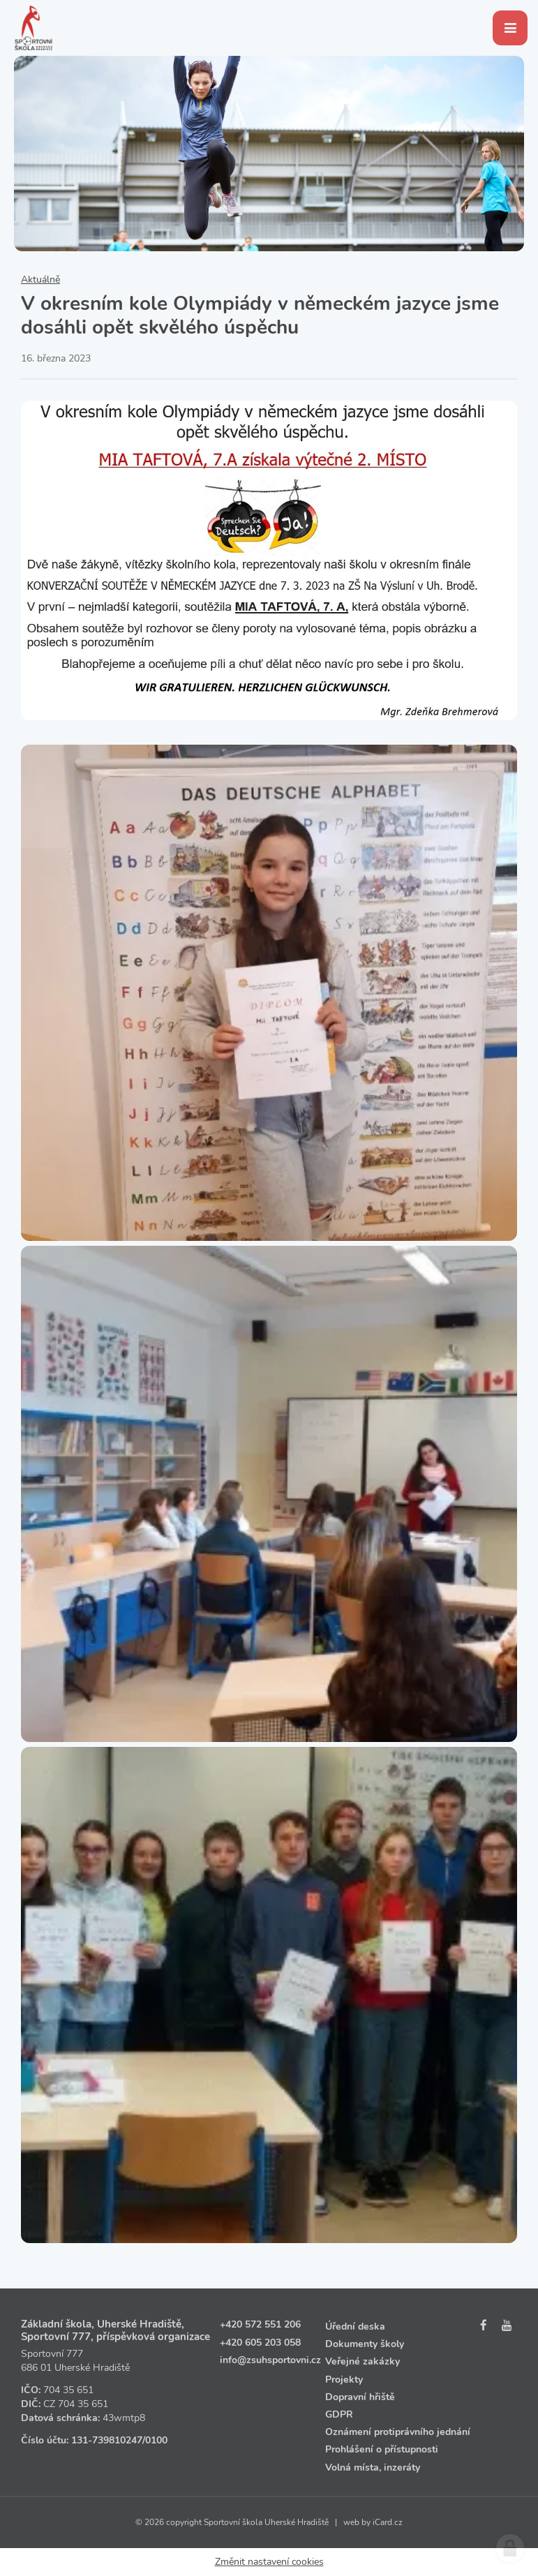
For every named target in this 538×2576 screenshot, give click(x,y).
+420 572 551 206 (260, 2324)
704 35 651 (68, 2390)
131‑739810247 (106, 2440)
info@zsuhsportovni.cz (270, 2360)
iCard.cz (388, 2522)
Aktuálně (40, 279)
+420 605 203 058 (260, 2342)
